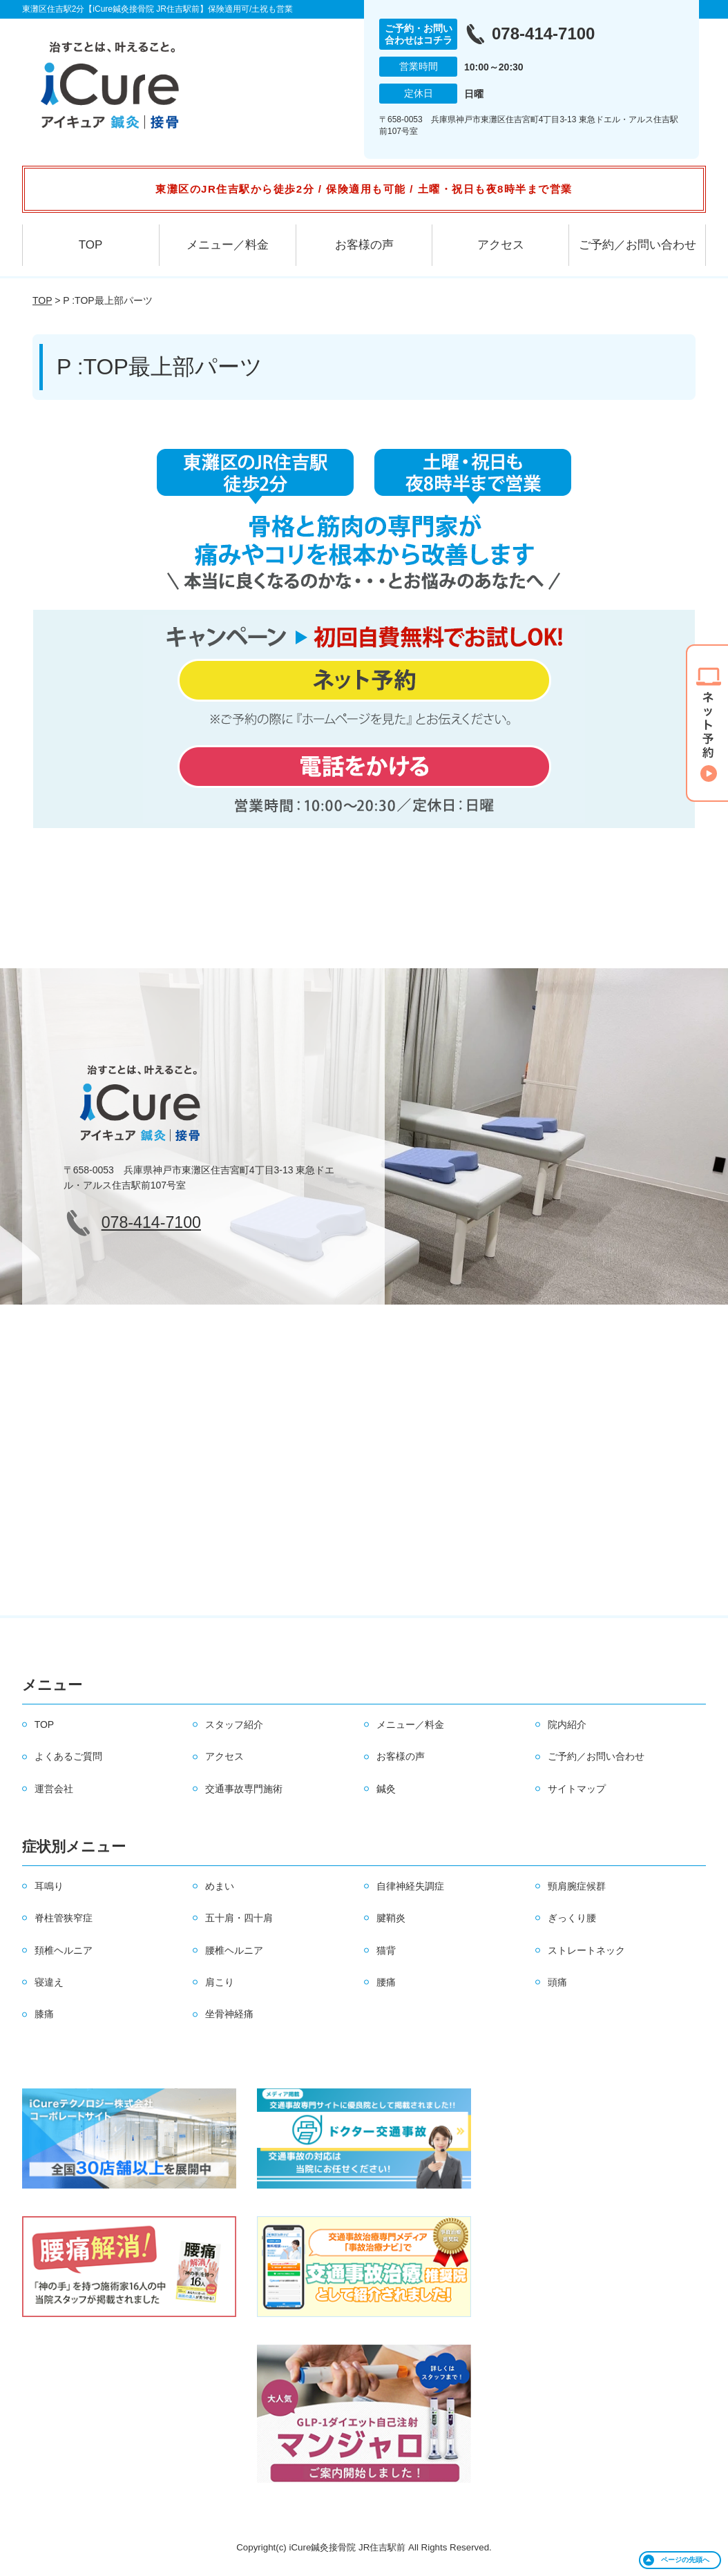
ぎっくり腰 (572, 1917)
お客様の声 (364, 244)
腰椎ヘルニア (234, 1950)
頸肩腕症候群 (577, 1886)
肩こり (219, 1982)
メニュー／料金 (227, 244)
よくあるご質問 (68, 1756)
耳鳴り (49, 1886)
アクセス (500, 244)
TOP (91, 244)
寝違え (49, 1982)
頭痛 (557, 1982)
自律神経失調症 (410, 1886)
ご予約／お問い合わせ (637, 244)
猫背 (386, 1950)
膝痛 (44, 2013)
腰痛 (386, 1982)
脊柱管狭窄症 (64, 1917)
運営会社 (54, 1788)
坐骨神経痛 (229, 2013)
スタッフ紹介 (234, 1724)
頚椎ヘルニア (64, 1950)
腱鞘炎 (390, 1917)
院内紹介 (567, 1724)
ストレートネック (586, 1950)
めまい (219, 1886)
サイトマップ (577, 1788)
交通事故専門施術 (243, 1788)
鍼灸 (386, 1788)
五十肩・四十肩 (239, 1917)
